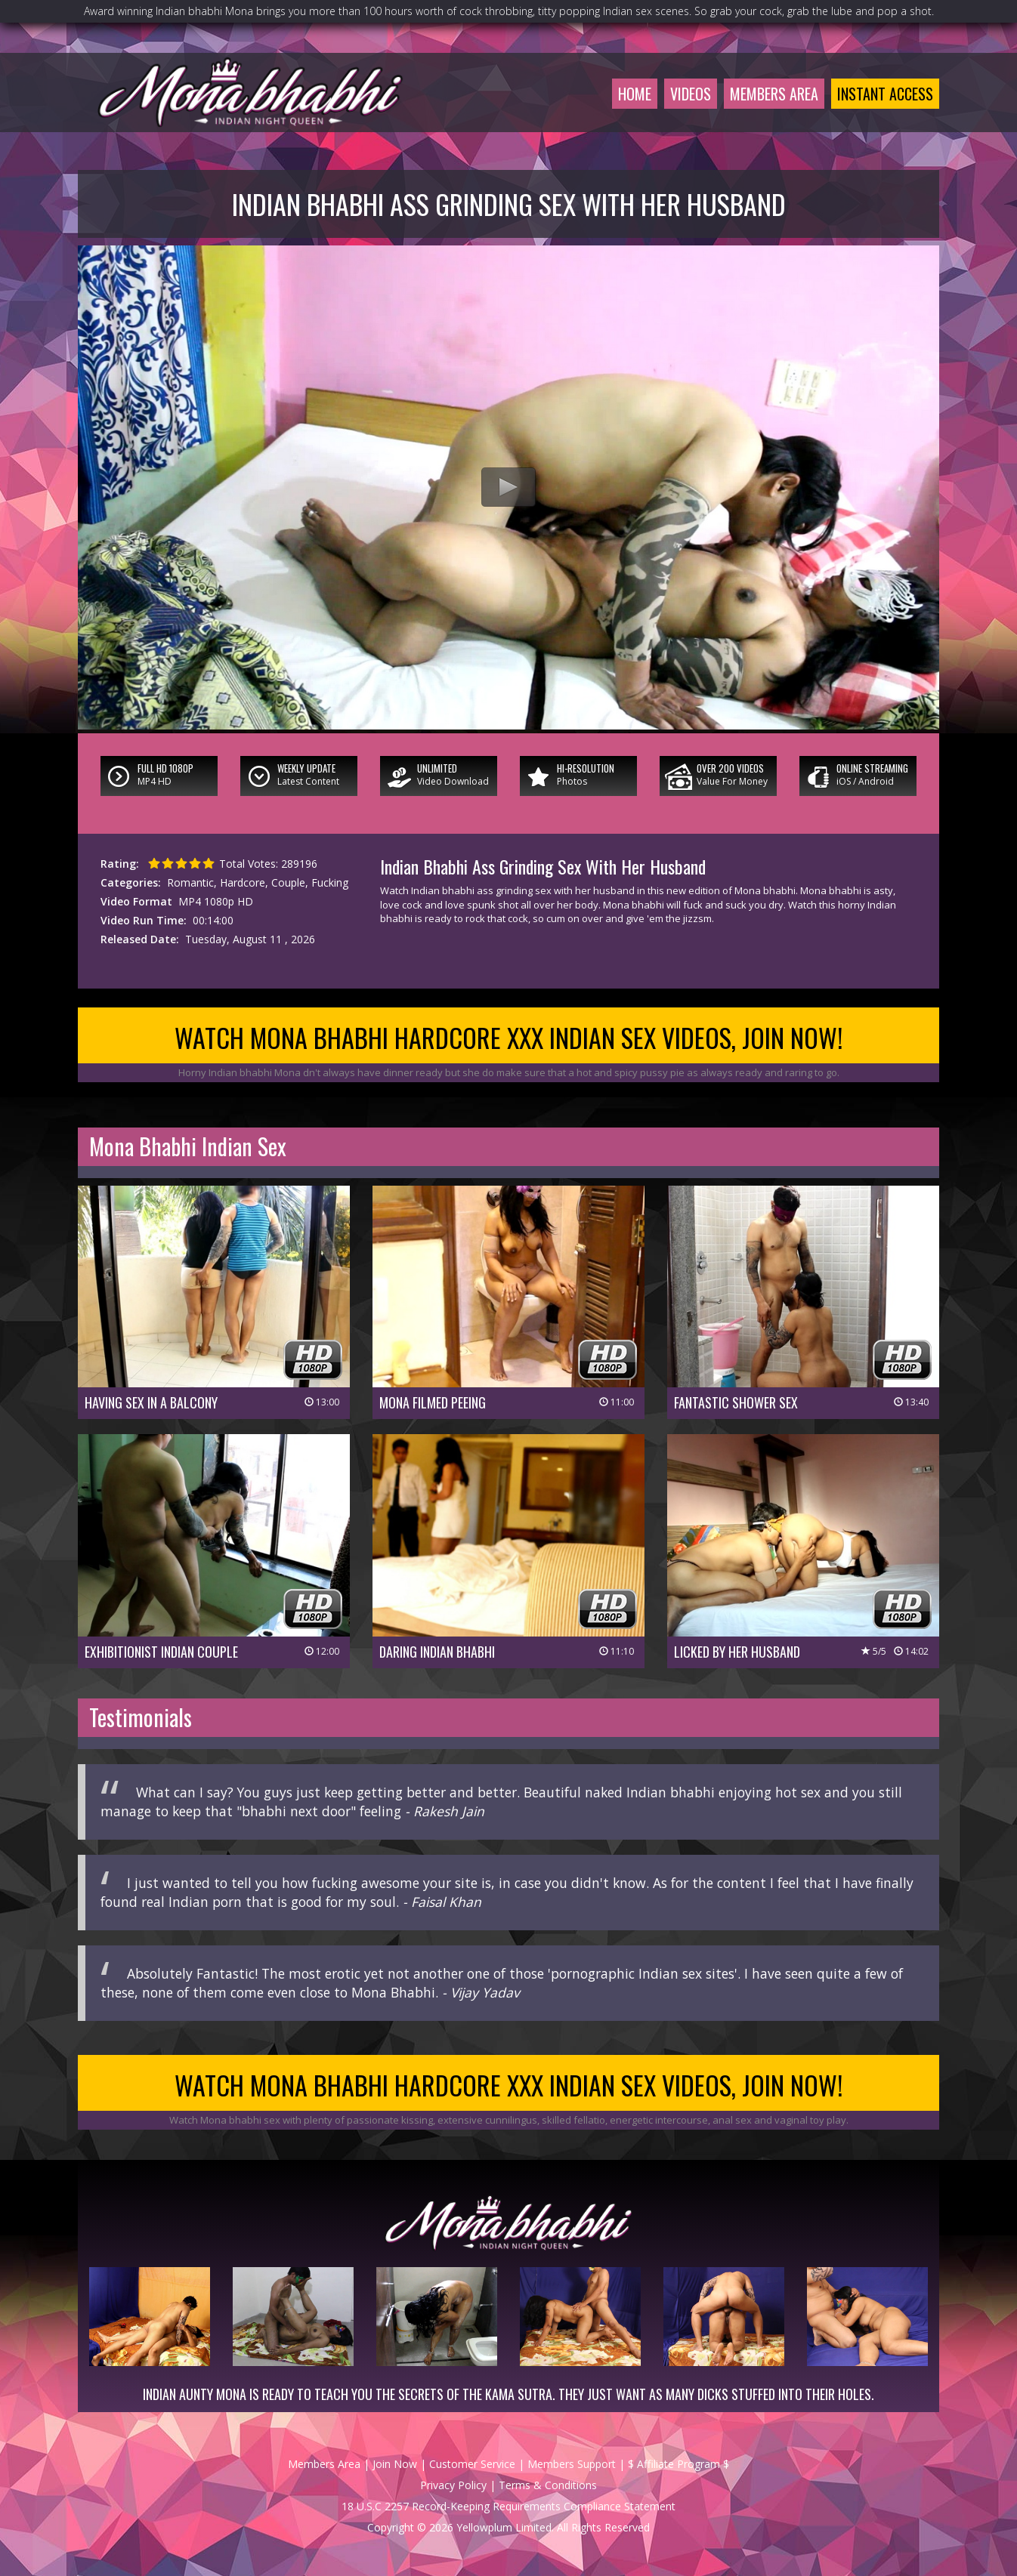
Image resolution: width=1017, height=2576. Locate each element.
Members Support (571, 2464)
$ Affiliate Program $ (678, 2464)
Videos (690, 93)
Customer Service (472, 2464)
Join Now (394, 2464)
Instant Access (885, 93)
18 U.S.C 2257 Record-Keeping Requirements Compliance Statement (508, 2506)
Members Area (774, 93)
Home (634, 93)
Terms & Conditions (548, 2485)
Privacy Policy (453, 2485)
